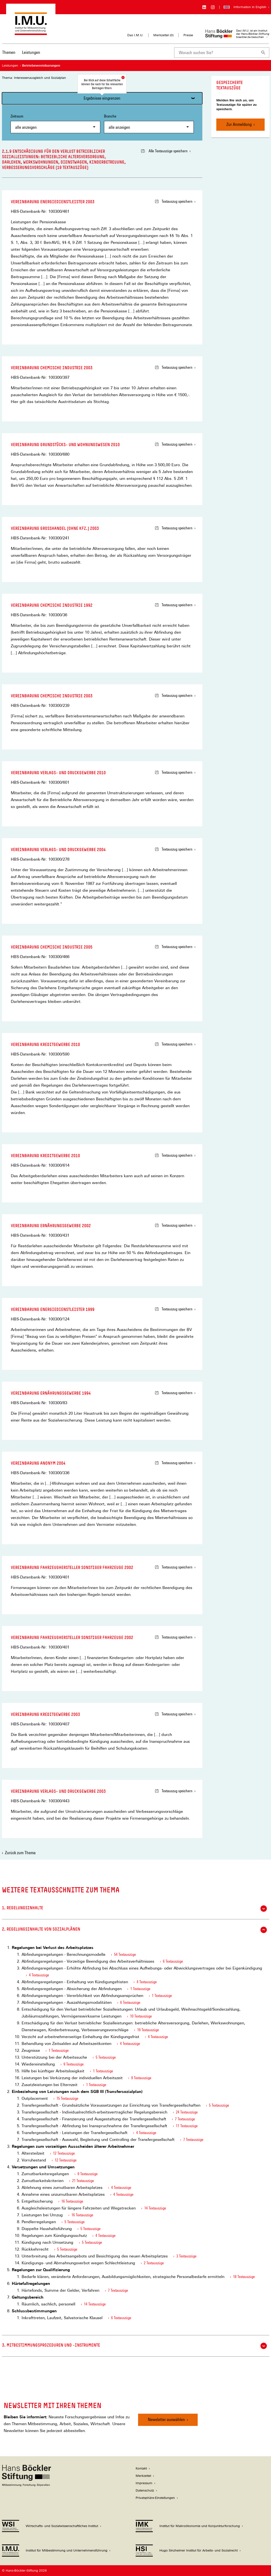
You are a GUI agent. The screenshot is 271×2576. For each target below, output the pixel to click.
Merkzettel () (163, 35)
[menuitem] (9, 55)
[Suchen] (263, 52)
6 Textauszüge (173, 1961)
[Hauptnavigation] (21, 52)
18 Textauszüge (244, 2276)
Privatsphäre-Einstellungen (155, 2498)
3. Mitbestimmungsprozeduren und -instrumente (134, 2346)
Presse (188, 35)
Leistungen (31, 52)
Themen (8, 52)
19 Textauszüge (148, 2030)
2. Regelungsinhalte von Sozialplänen (134, 1930)
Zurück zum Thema (20, 1852)
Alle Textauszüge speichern (164, 151)
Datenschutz (145, 2490)
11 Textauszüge (187, 2126)
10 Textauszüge (141, 2016)
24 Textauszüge (187, 2112)
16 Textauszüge (72, 2201)
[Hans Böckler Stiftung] (26, 2485)
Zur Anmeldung (239, 124)
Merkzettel (143, 2476)
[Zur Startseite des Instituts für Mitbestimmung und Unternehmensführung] (31, 33)
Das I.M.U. (135, 35)
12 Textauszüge (64, 2153)
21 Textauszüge (83, 2180)
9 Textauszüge (74, 2064)
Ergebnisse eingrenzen (102, 98)
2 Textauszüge (154, 2263)
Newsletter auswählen (166, 2419)
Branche (149, 123)
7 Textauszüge (185, 2119)
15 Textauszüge (67, 2098)
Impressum (144, 2483)
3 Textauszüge (186, 2256)
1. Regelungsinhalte (134, 1908)
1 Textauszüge (140, 1988)
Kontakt (141, 2468)
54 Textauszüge (125, 1954)
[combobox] (216, 52)
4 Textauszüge (39, 1975)
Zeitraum (55, 123)
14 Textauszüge (155, 2208)
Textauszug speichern (174, 201)
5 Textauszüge (106, 2057)
